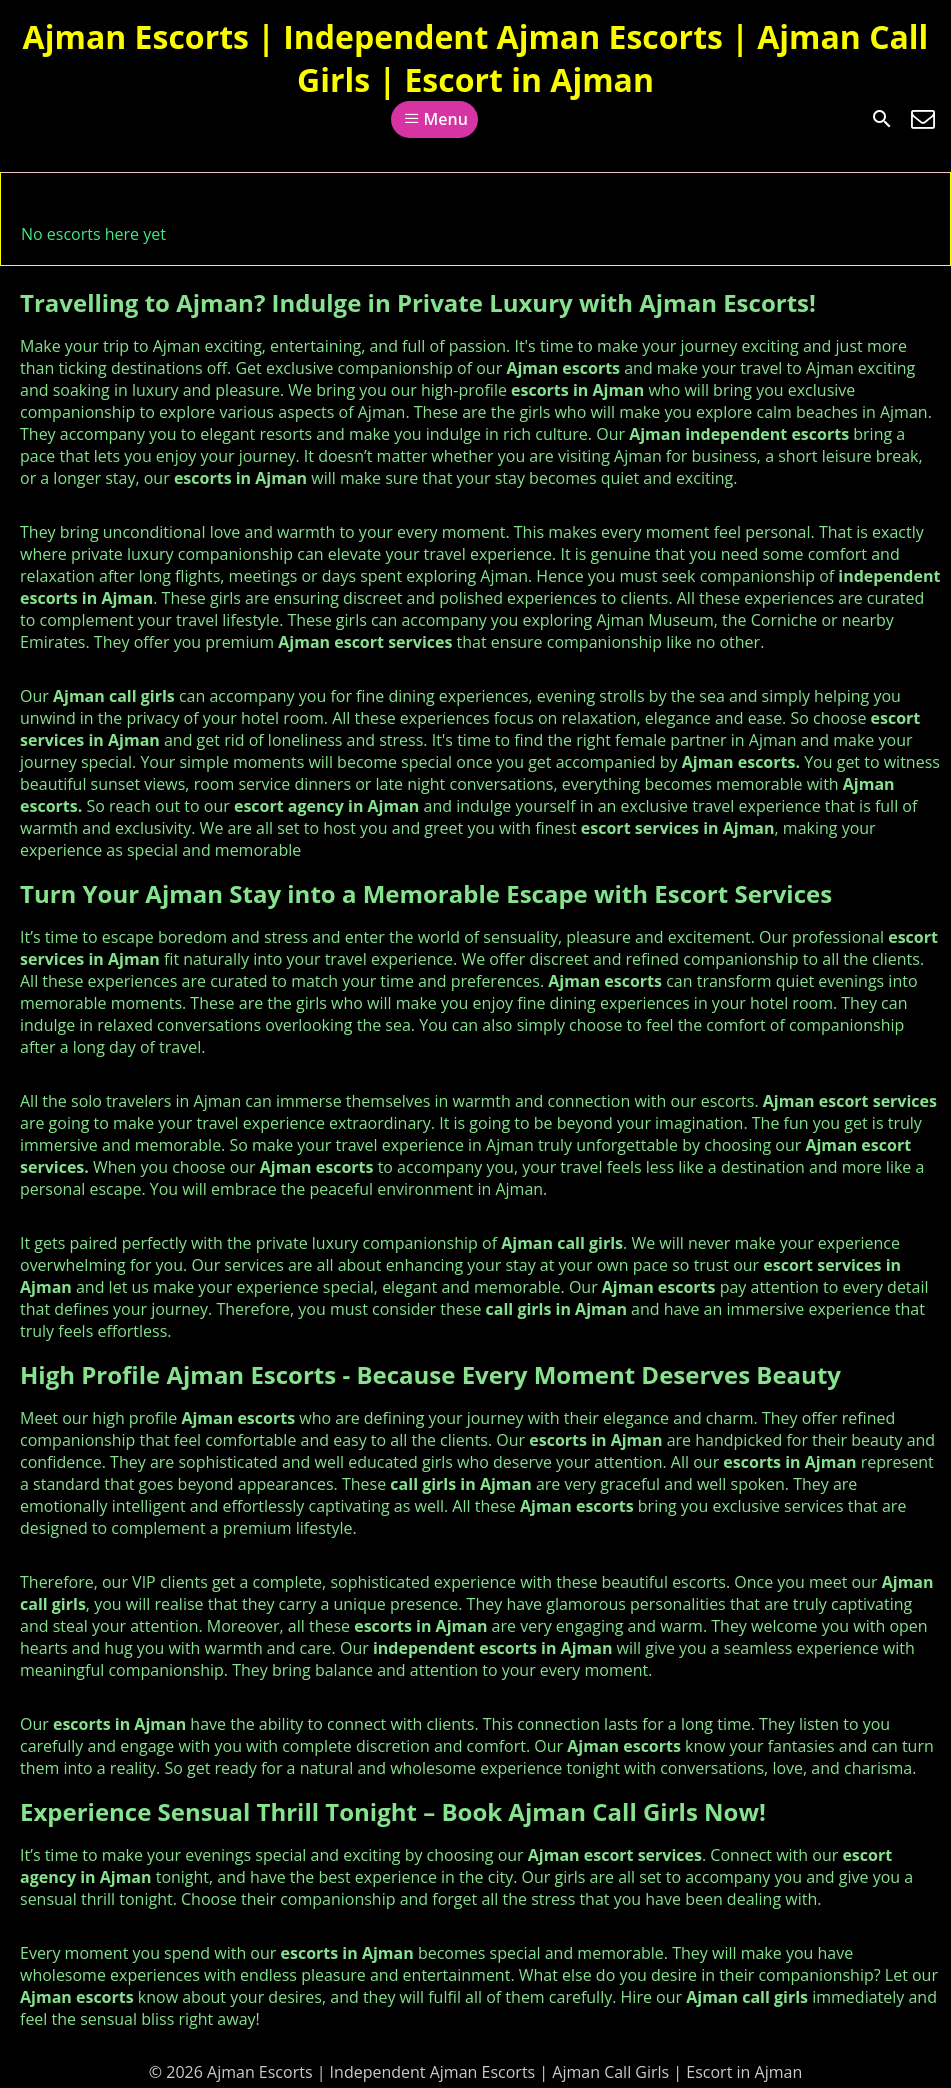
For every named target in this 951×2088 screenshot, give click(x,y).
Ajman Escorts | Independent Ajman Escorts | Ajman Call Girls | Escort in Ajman (476, 58)
